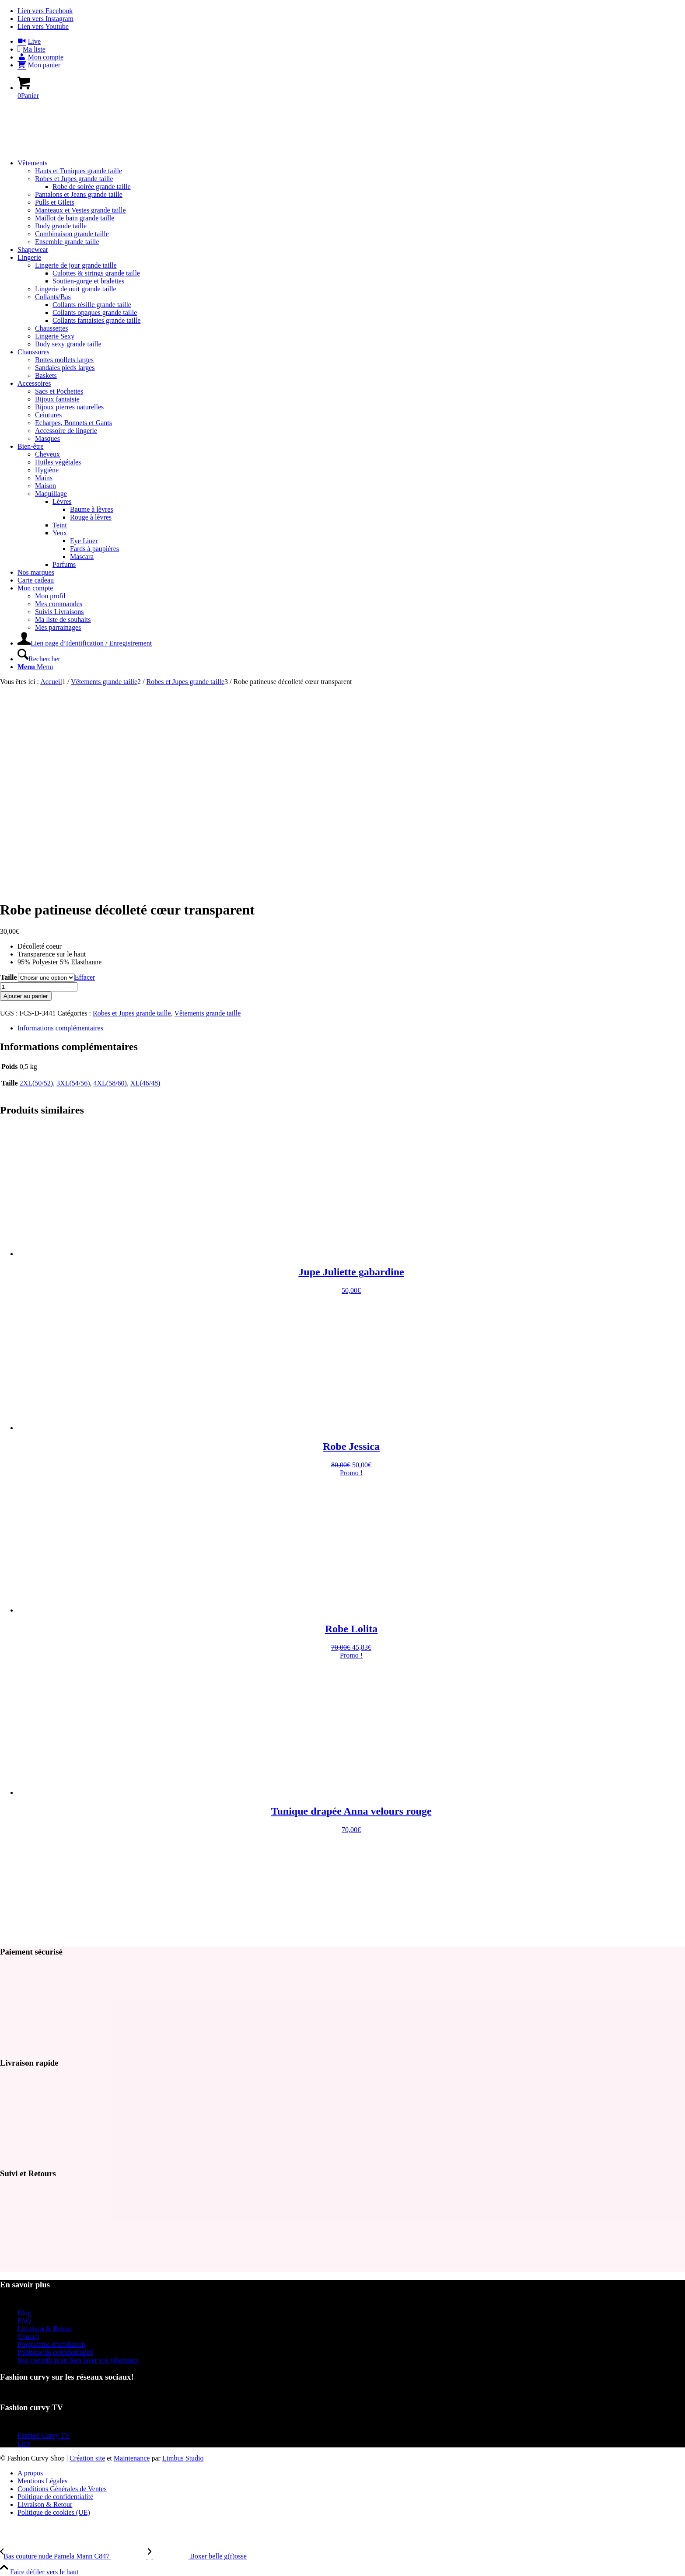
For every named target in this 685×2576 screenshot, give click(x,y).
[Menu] (35, 666)
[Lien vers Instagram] (45, 18)
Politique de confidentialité (55, 2352)
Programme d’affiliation (51, 2344)
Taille (8, 977)
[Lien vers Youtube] (43, 26)
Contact (28, 2336)
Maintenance (132, 2458)
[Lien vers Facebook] (45, 10)
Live (23, 2443)
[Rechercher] (38, 659)
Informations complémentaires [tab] (60, 1028)
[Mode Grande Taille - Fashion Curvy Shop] (65, 148)
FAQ (24, 2321)
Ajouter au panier (25, 996)
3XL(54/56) (73, 1083)
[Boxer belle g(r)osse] (197, 2556)
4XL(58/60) (110, 1083)
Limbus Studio (183, 2458)
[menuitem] (351, 41)
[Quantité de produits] (38, 986)
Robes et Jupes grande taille (132, 1013)
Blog (24, 2313)
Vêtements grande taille (207, 1013)
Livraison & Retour (44, 2328)
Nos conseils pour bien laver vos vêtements (78, 2360)
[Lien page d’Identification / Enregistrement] (84, 643)
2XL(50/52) (36, 1083)
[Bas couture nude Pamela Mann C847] (74, 2556)
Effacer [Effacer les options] (85, 977)
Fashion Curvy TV (43, 2435)
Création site (87, 2458)
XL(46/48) (145, 1083)
